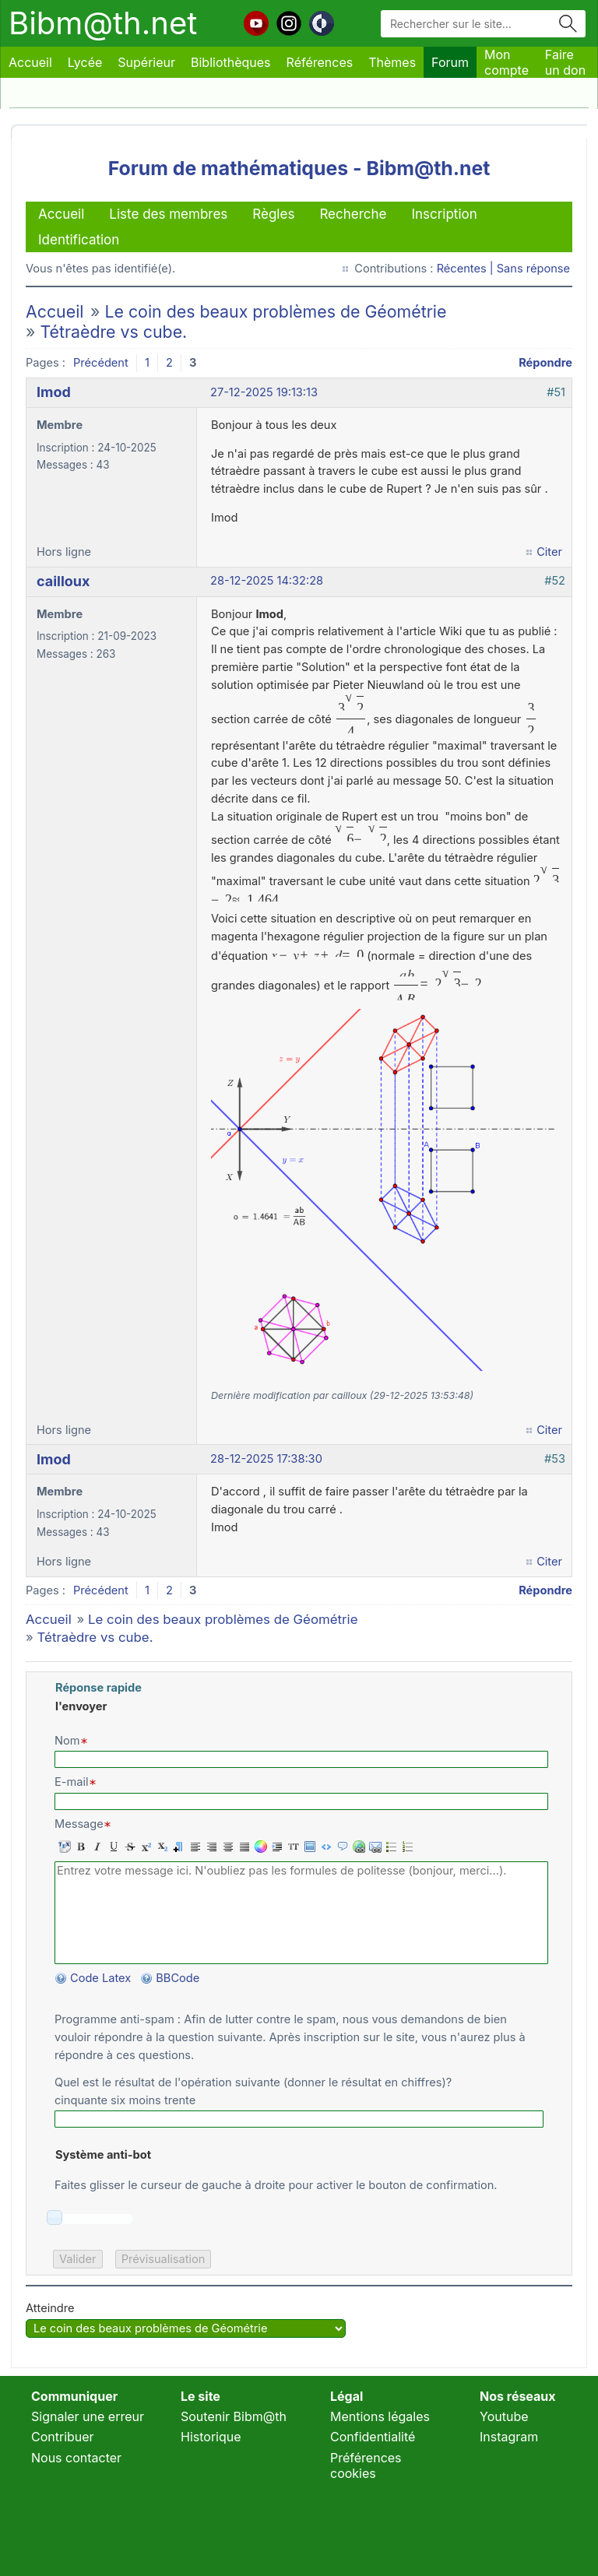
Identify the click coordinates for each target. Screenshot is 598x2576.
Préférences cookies (366, 2465)
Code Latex (100, 1978)
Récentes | (467, 269)
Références (320, 62)
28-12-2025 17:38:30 (266, 1459)
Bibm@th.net (103, 23)
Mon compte (506, 62)
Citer (549, 552)
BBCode (179, 1978)
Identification (78, 240)
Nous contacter (76, 2457)
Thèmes (392, 62)
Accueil (30, 62)
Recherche (352, 214)
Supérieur (146, 62)
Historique (211, 2436)
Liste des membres (168, 214)
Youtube (504, 2416)
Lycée (85, 62)
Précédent (100, 363)
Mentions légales (380, 2416)
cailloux (63, 581)
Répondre (545, 363)
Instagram (509, 2436)
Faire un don (565, 62)
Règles (273, 214)
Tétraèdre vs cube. (113, 332)
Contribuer (62, 2436)
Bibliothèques (231, 62)
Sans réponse (533, 269)
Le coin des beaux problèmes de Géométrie (275, 311)
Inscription (444, 214)
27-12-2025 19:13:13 (264, 392)
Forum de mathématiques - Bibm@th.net (299, 168)
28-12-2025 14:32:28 (266, 581)
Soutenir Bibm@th (234, 2416)
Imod (54, 392)
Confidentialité (372, 2436)
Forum (450, 62)
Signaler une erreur (87, 2416)
